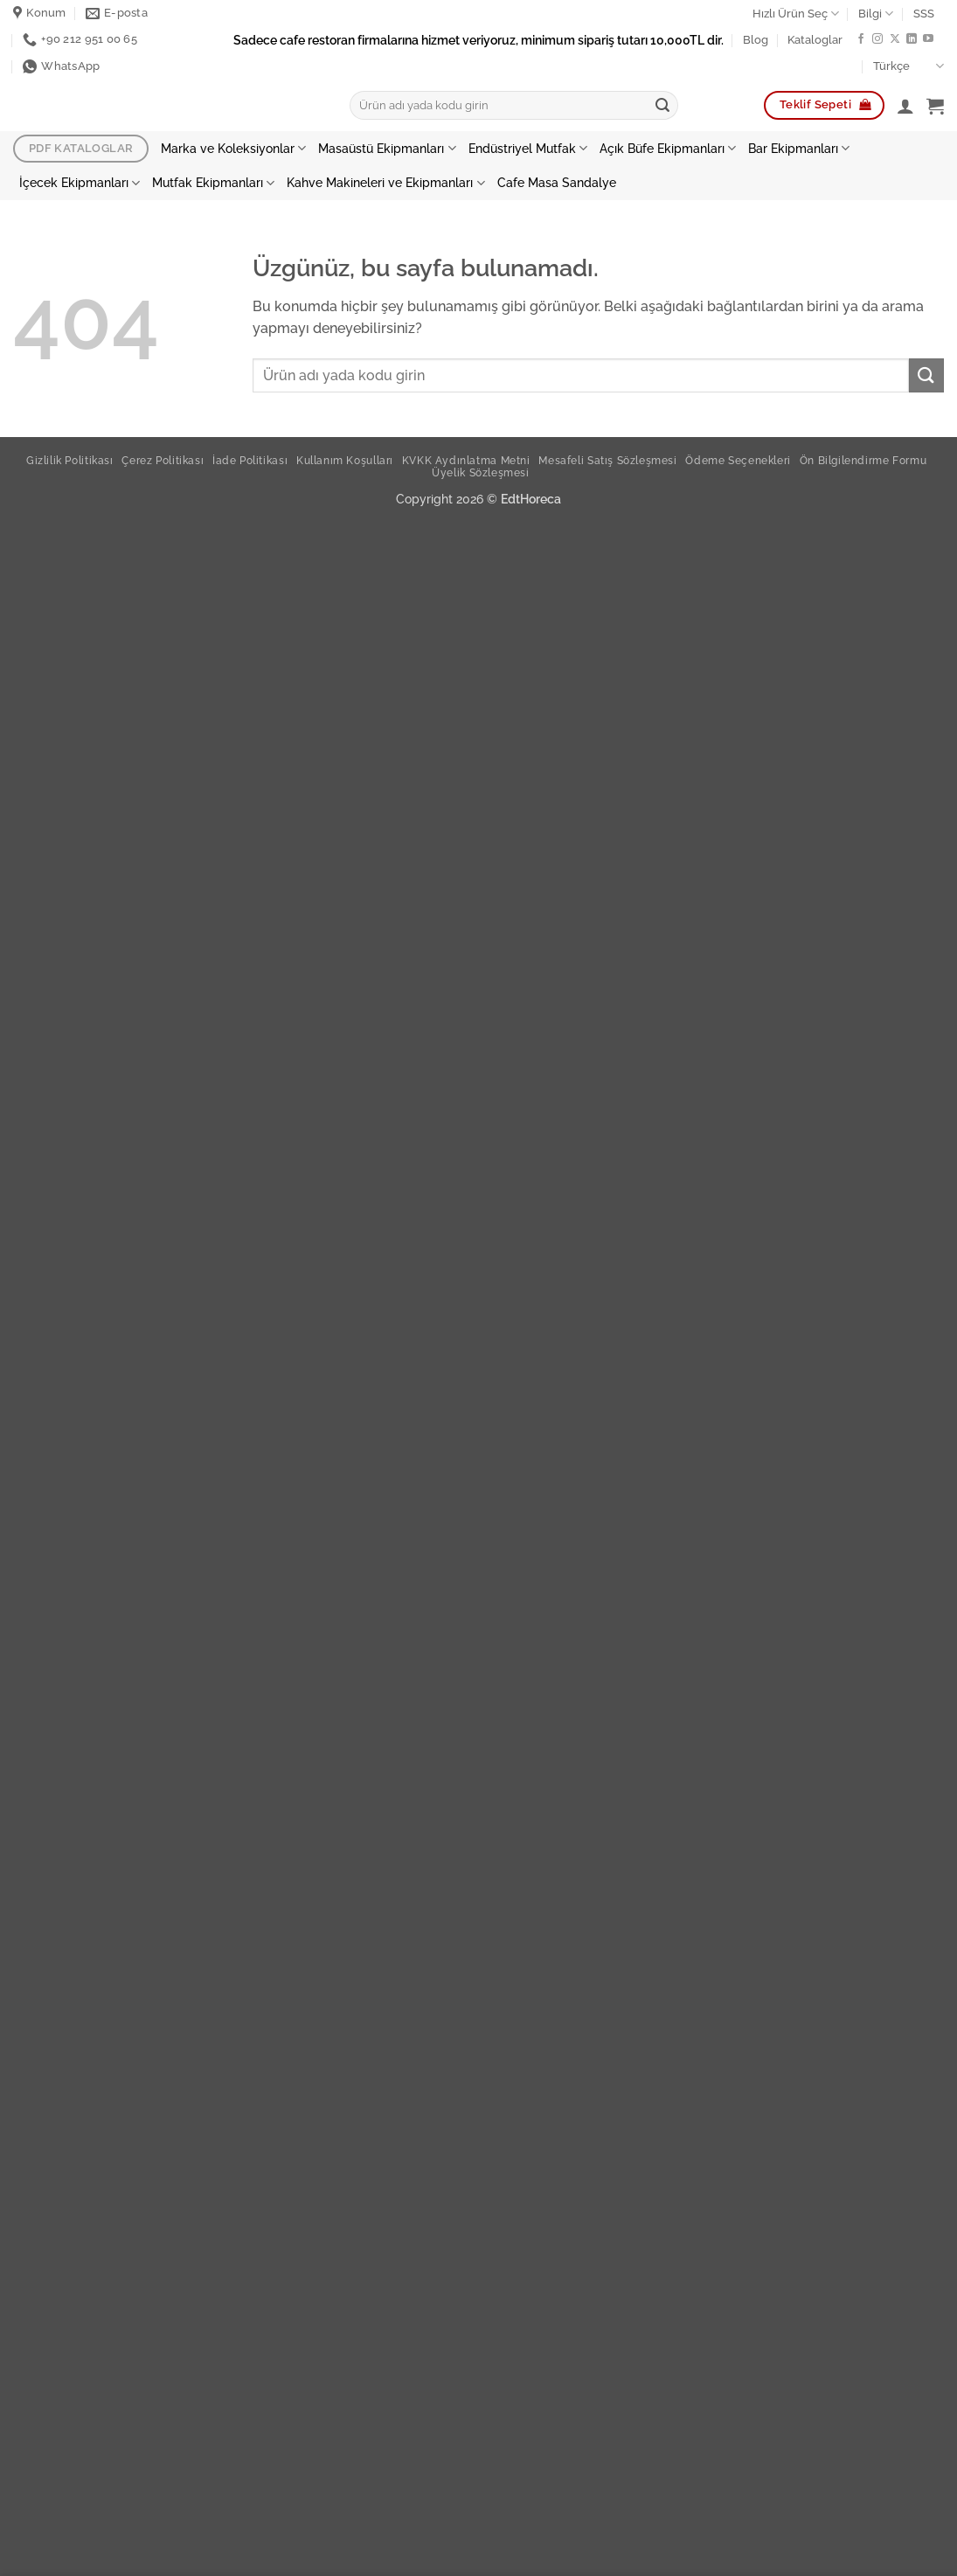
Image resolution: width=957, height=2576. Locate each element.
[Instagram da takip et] (877, 39)
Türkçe (908, 66)
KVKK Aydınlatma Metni (466, 460)
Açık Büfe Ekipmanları (668, 148)
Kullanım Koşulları (344, 460)
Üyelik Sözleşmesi (480, 472)
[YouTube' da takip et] (928, 39)
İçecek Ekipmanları (79, 183)
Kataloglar (815, 39)
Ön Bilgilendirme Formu (863, 460)
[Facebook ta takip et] (861, 39)
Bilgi (875, 13)
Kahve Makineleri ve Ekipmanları (385, 183)
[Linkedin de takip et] (911, 39)
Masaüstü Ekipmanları (386, 148)
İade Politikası (250, 460)
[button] (905, 106)
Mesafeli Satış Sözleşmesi (607, 460)
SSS (923, 13)
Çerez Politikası (162, 460)
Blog (755, 39)
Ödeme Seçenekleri (737, 460)
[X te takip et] (895, 39)
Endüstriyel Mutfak (527, 148)
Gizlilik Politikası (70, 460)
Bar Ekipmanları (799, 148)
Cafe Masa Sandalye (556, 182)
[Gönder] (662, 106)
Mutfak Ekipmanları (213, 183)
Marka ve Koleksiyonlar (233, 148)
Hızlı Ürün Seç (795, 13)
